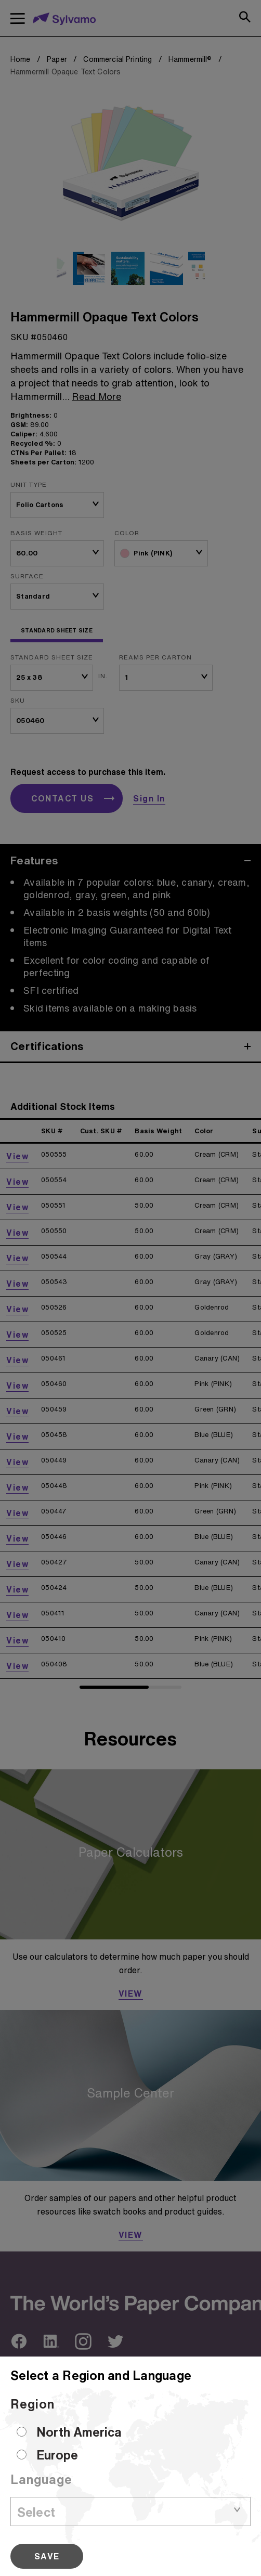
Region (32, 2404)
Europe (57, 2454)
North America (79, 2432)
